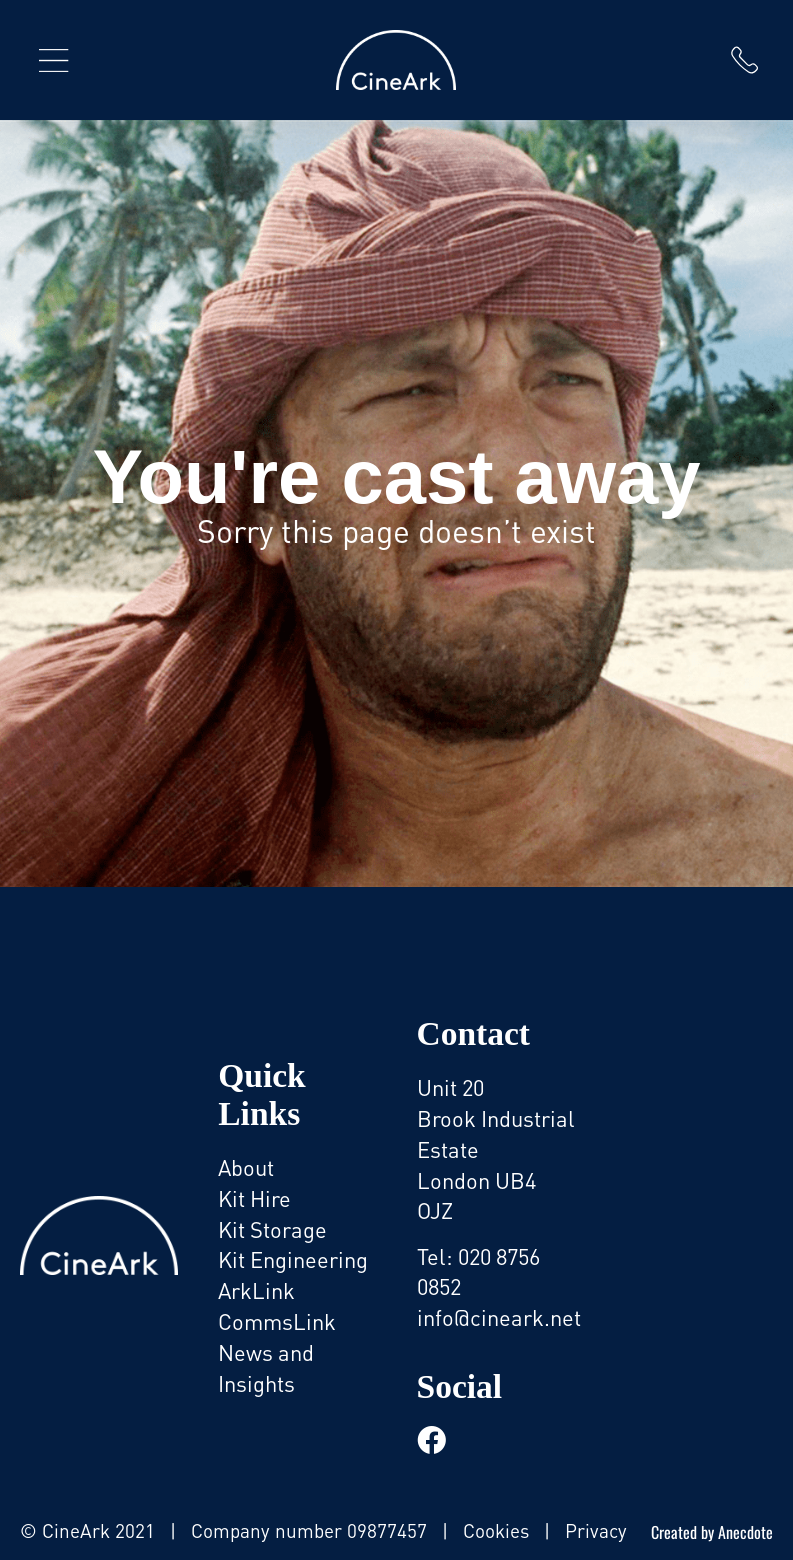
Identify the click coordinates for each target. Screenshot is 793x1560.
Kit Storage (272, 1229)
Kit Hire (254, 1198)
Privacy (596, 1530)
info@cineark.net (499, 1317)
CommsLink (277, 1321)
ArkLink (256, 1290)
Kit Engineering (293, 1259)
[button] (54, 60)
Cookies (496, 1530)
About (246, 1167)
